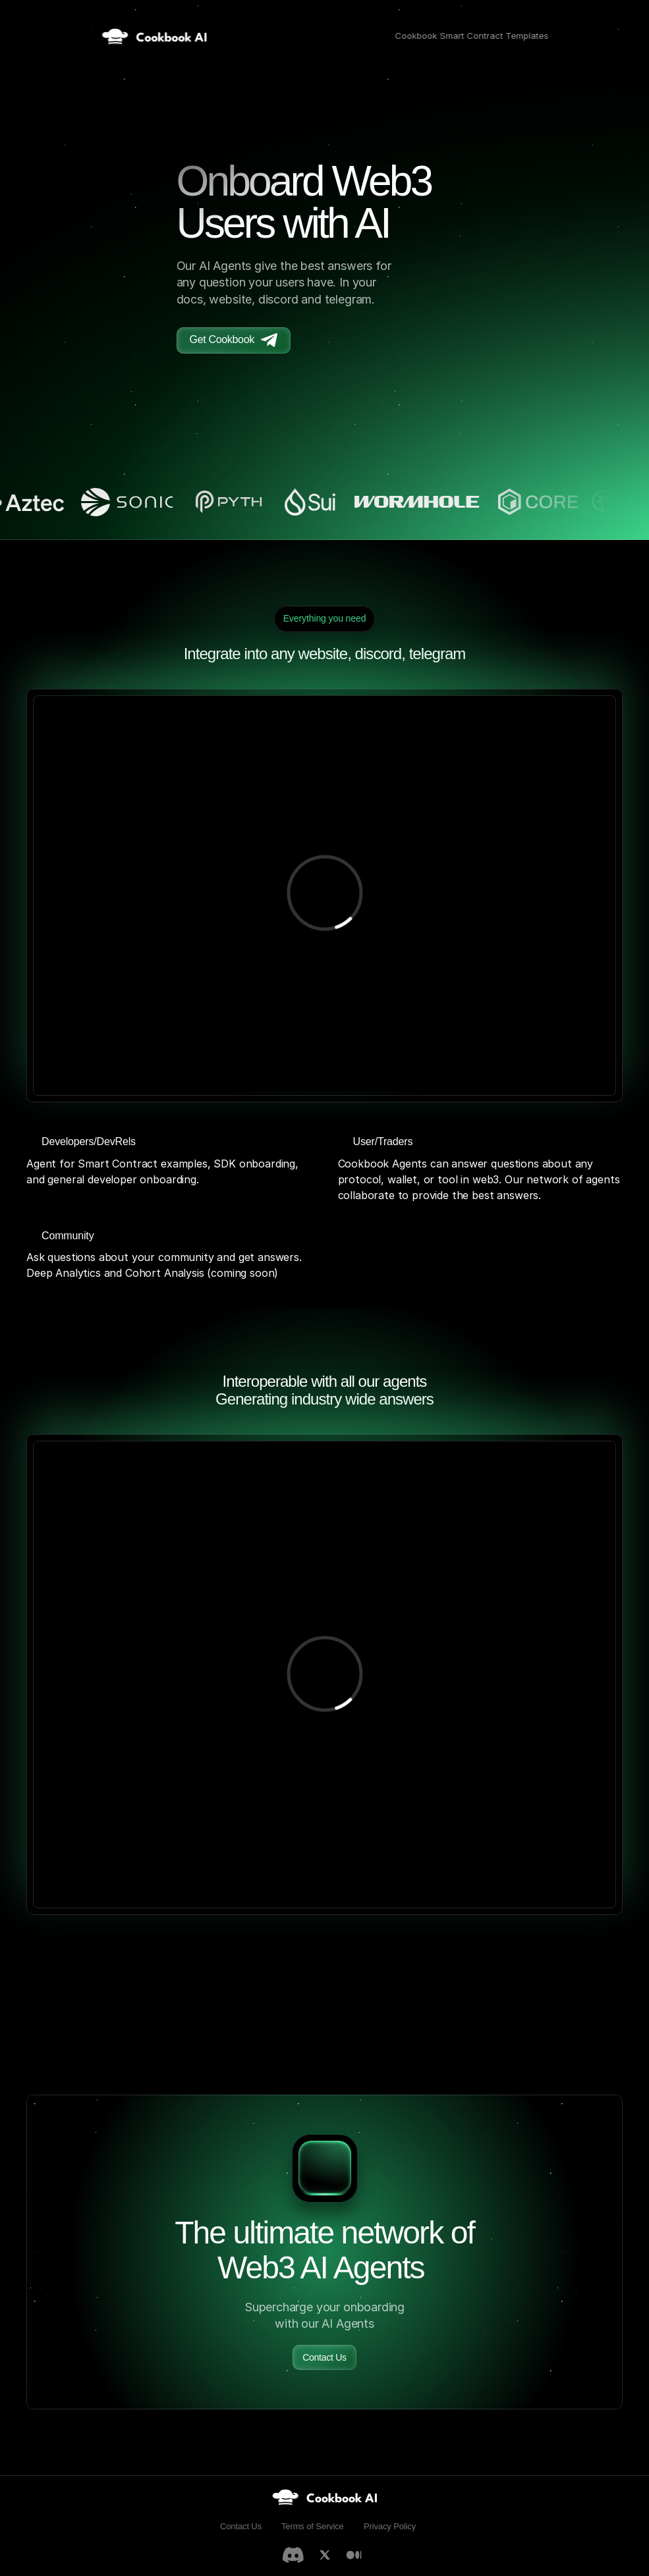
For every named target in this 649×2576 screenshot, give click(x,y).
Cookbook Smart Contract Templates (471, 35)
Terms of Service (312, 2526)
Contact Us (241, 2526)
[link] (324, 2497)
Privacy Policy (390, 2526)
